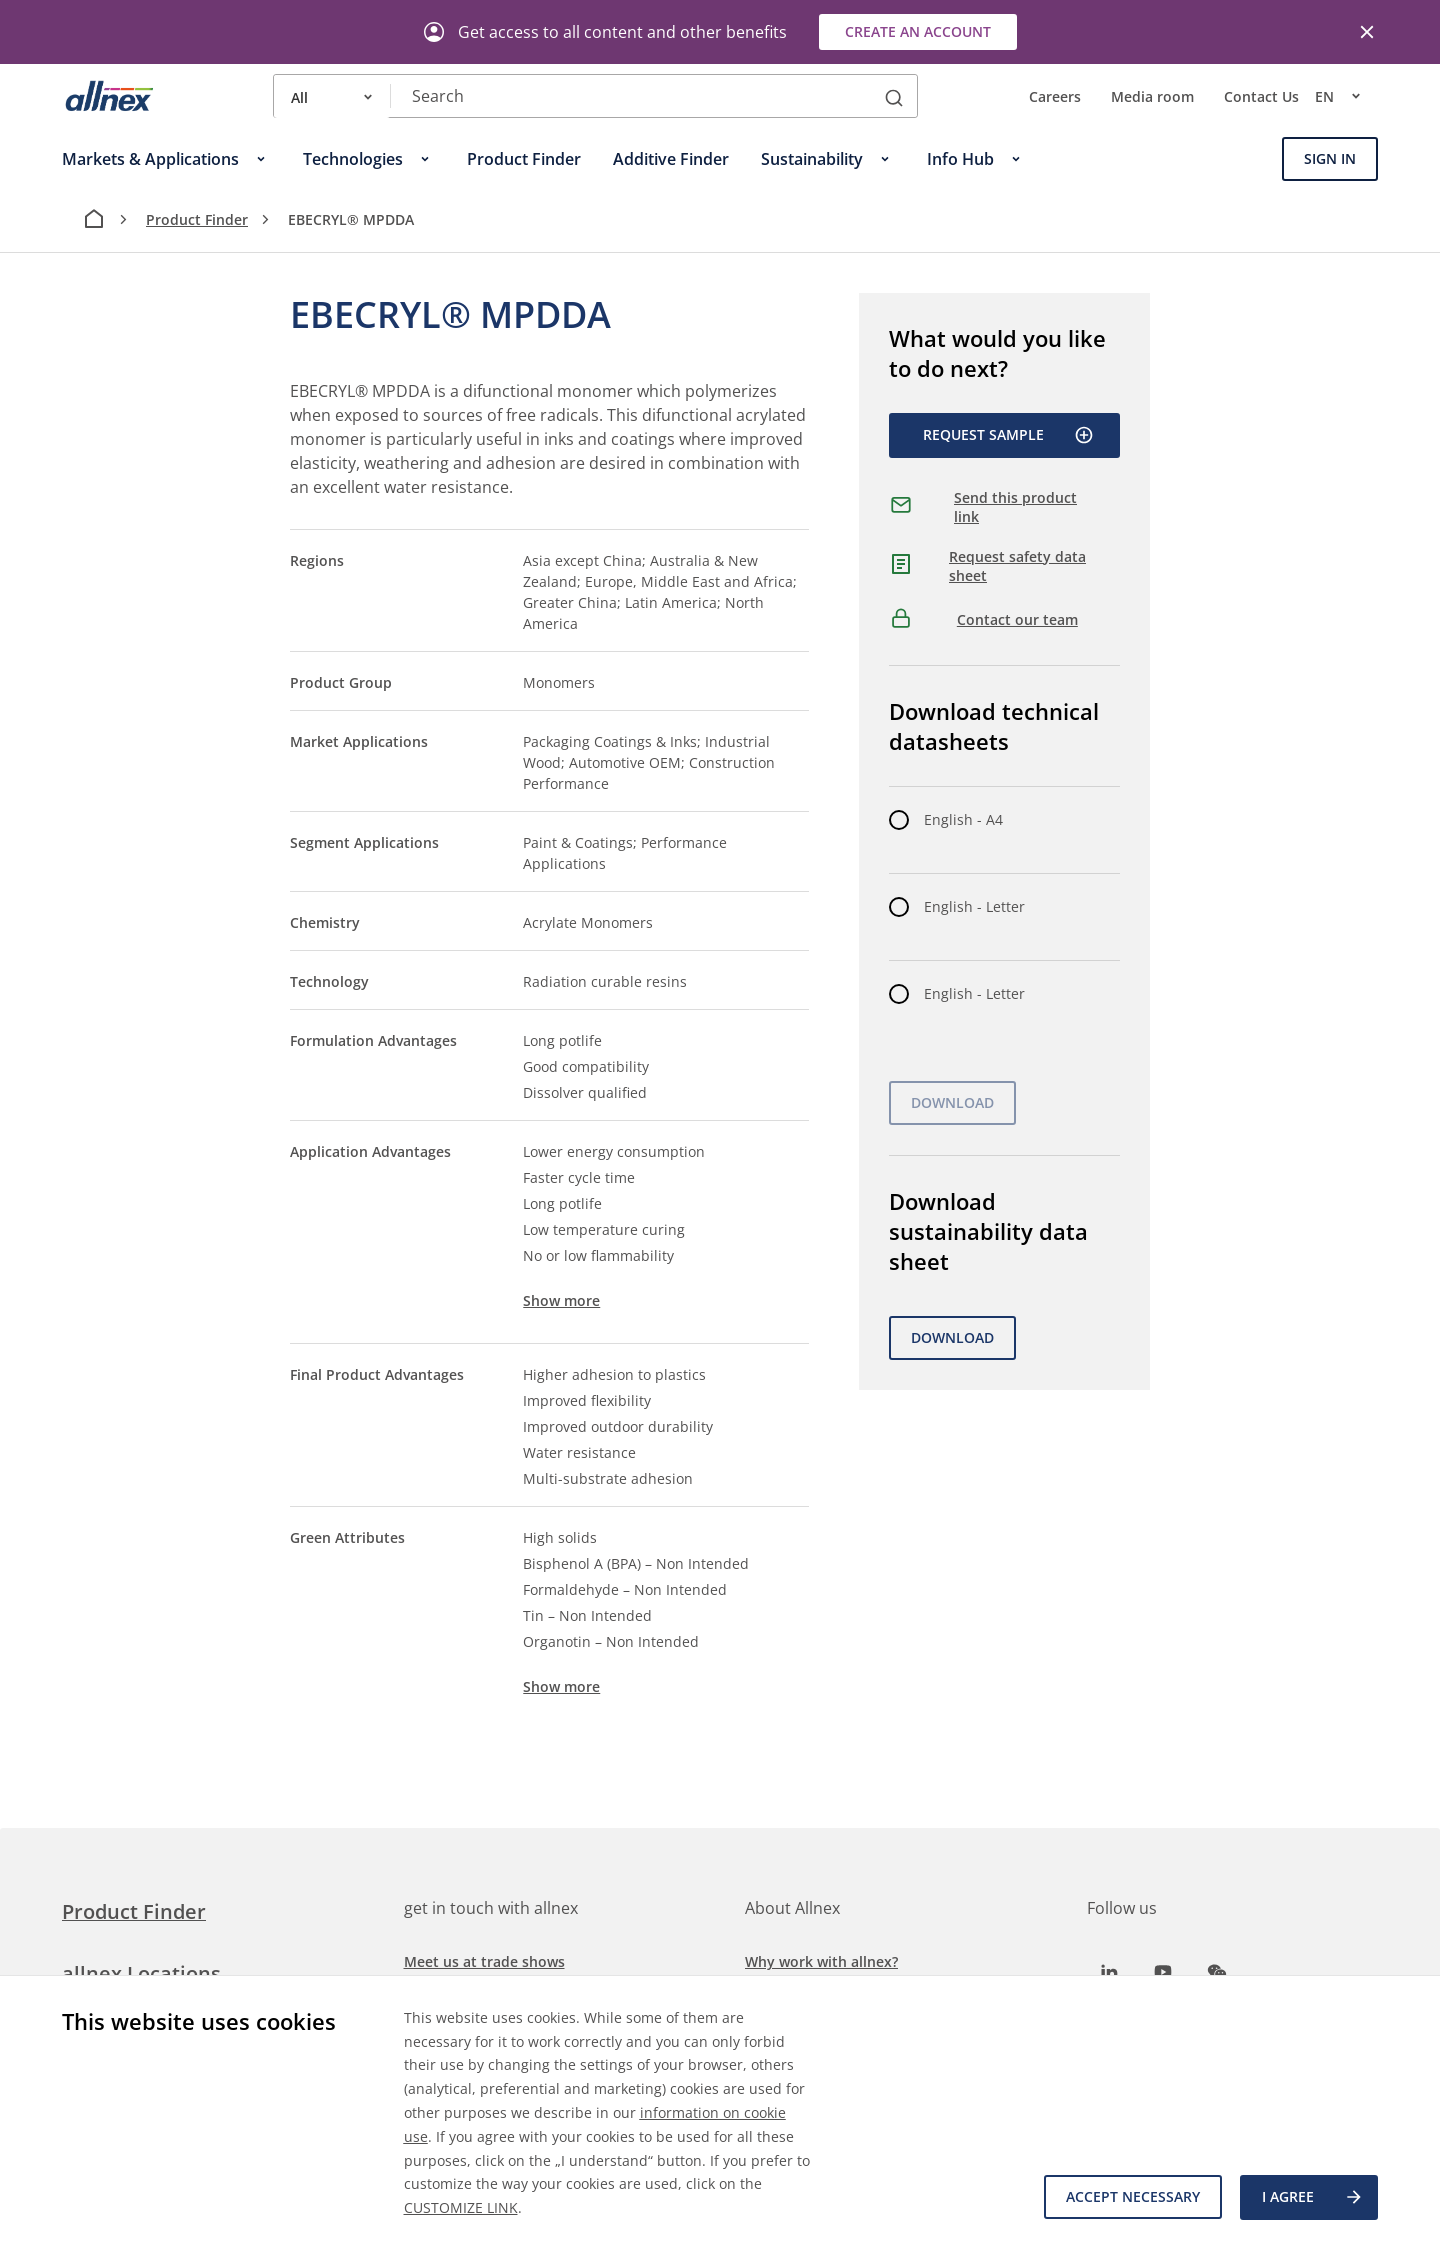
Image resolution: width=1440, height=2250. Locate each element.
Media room (1152, 96)
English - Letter (974, 906)
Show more (561, 1300)
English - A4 (963, 819)
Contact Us (1261, 96)
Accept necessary (1131, 2197)
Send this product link (1015, 507)
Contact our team (1017, 619)
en (1346, 96)
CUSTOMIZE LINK (461, 2207)
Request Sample (1008, 435)
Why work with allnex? (821, 1961)
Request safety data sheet (1017, 566)
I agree (1313, 2198)
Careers (1055, 96)
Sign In (1330, 158)
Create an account (918, 31)
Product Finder (197, 219)
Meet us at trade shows (484, 1961)
